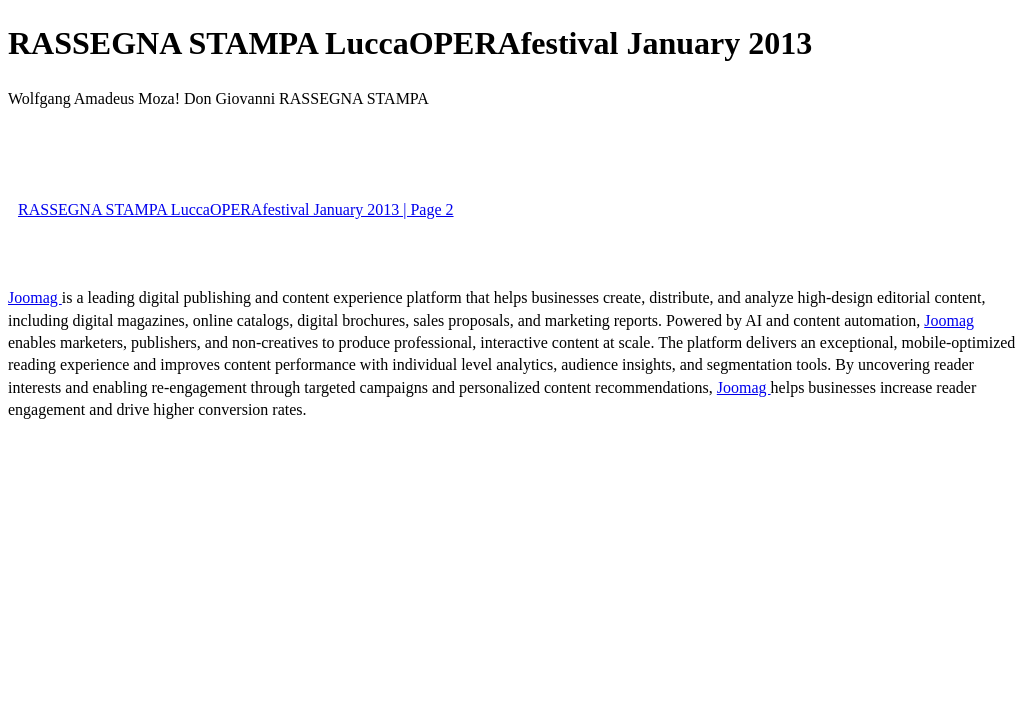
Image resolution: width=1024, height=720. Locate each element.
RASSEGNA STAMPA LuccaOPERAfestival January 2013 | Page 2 (236, 209)
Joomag (35, 297)
